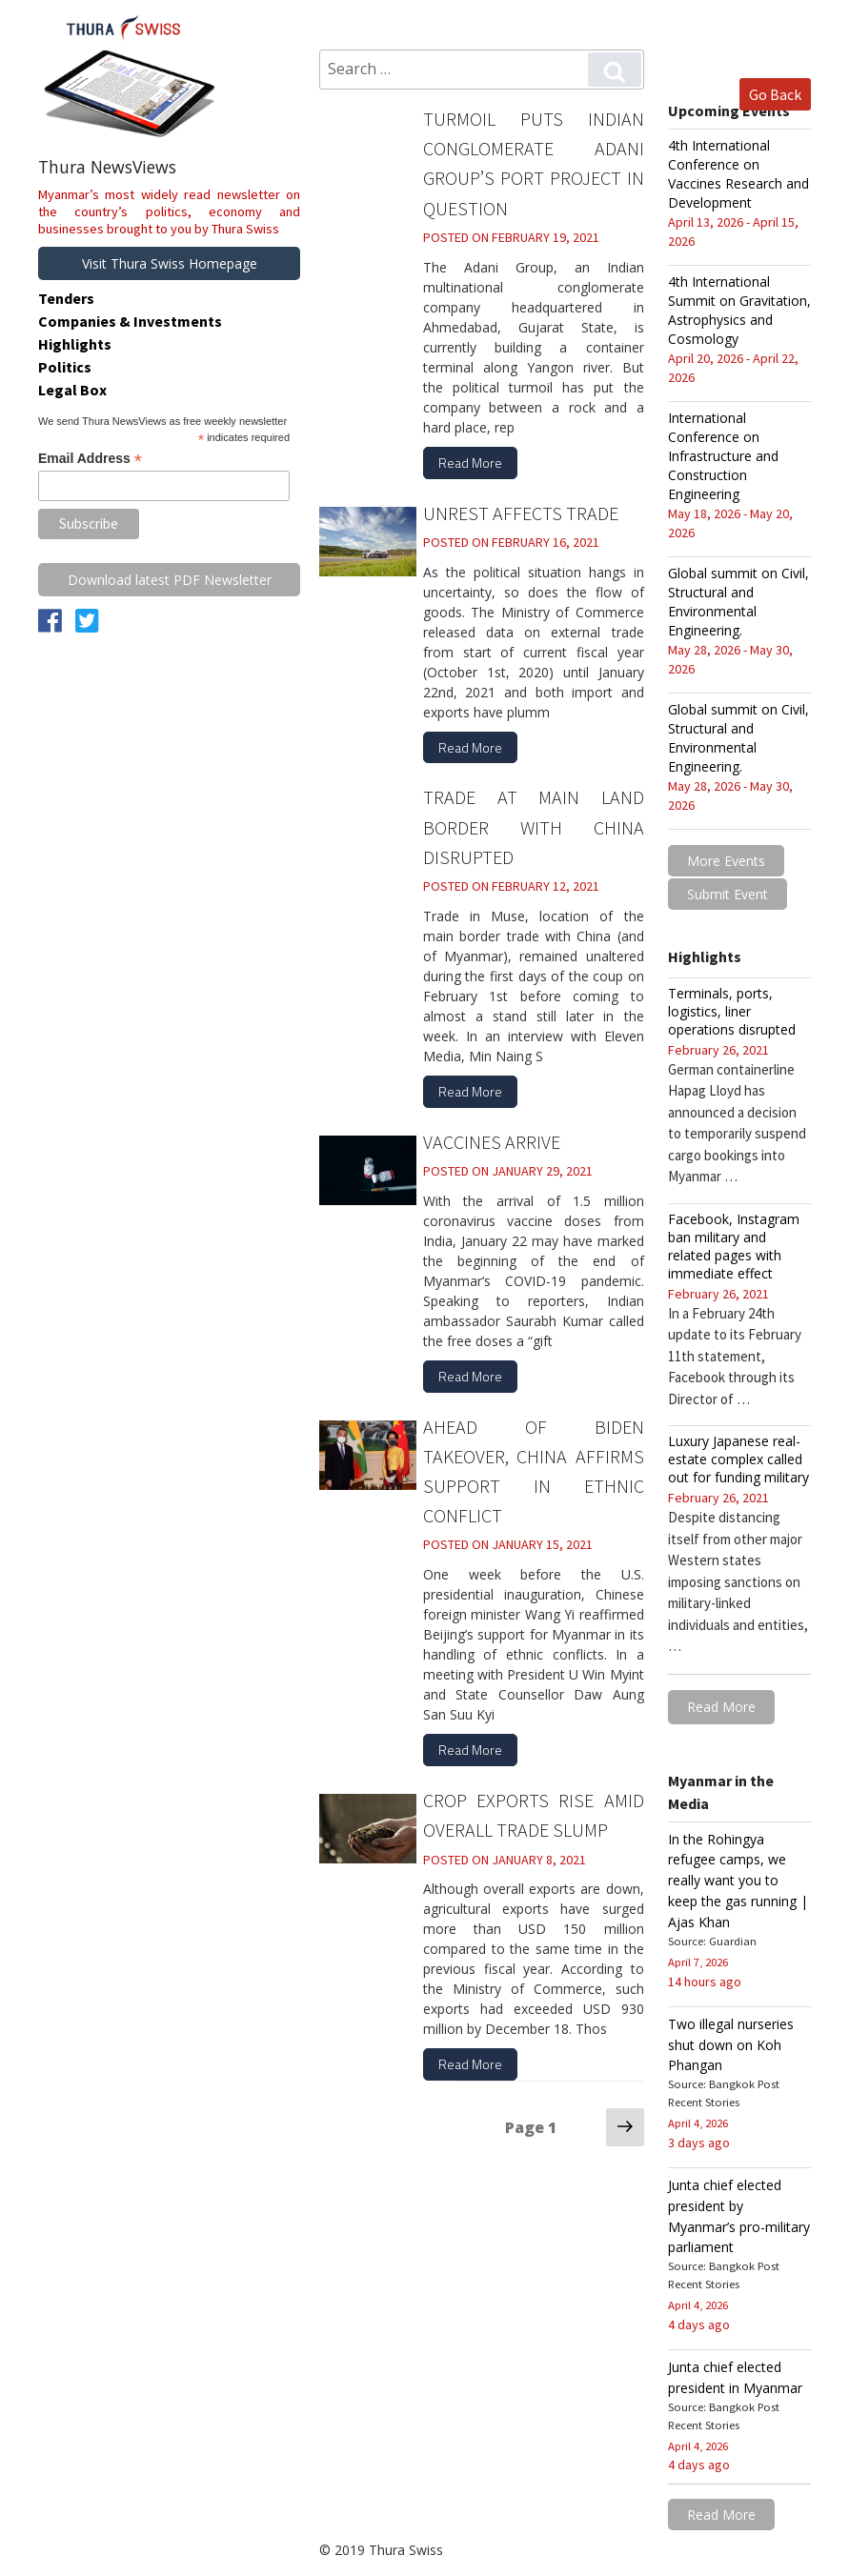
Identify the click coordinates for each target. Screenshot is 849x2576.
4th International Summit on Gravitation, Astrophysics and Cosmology (739, 310)
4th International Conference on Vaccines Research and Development (738, 173)
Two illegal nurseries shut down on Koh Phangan (731, 2037)
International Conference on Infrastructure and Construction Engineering (723, 456)
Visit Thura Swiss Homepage (169, 263)
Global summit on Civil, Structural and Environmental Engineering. (738, 601)
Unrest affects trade (520, 506)
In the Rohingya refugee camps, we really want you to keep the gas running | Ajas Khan (738, 1876)
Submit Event (727, 893)
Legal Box (72, 389)
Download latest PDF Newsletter (170, 580)
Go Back (775, 93)
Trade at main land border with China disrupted (533, 817)
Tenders (66, 298)
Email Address (90, 459)
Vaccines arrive (491, 1128)
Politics (64, 366)
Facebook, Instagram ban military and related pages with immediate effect (733, 1244)
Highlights (74, 343)
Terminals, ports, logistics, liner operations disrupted (732, 1009)
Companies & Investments (130, 321)
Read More (470, 458)
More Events (726, 861)
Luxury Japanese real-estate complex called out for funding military (738, 1458)
